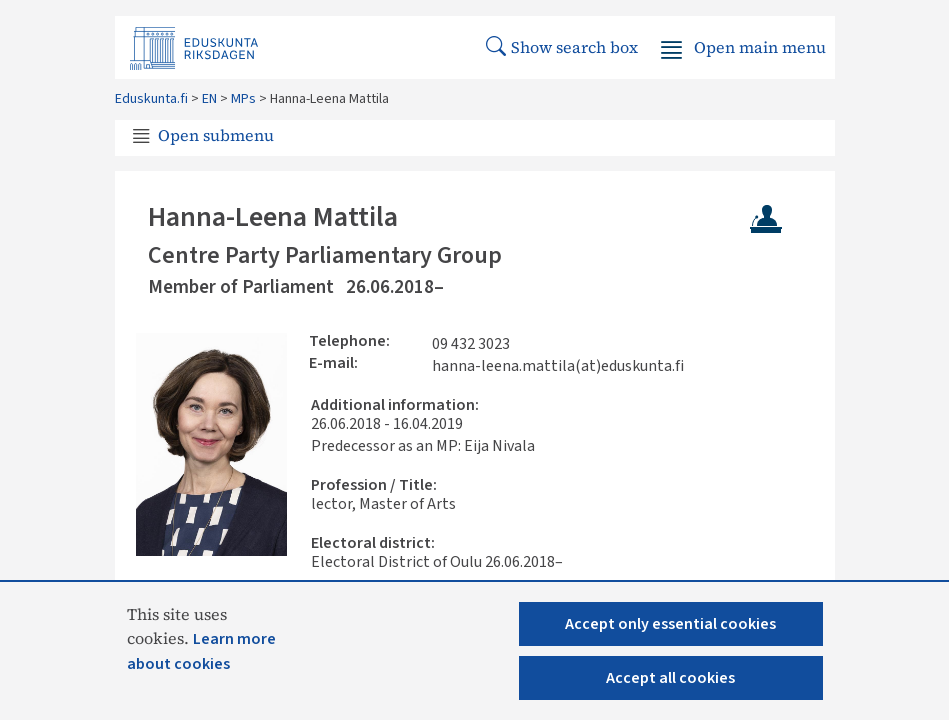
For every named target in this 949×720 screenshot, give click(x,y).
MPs (243, 99)
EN (209, 99)
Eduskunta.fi (151, 99)
